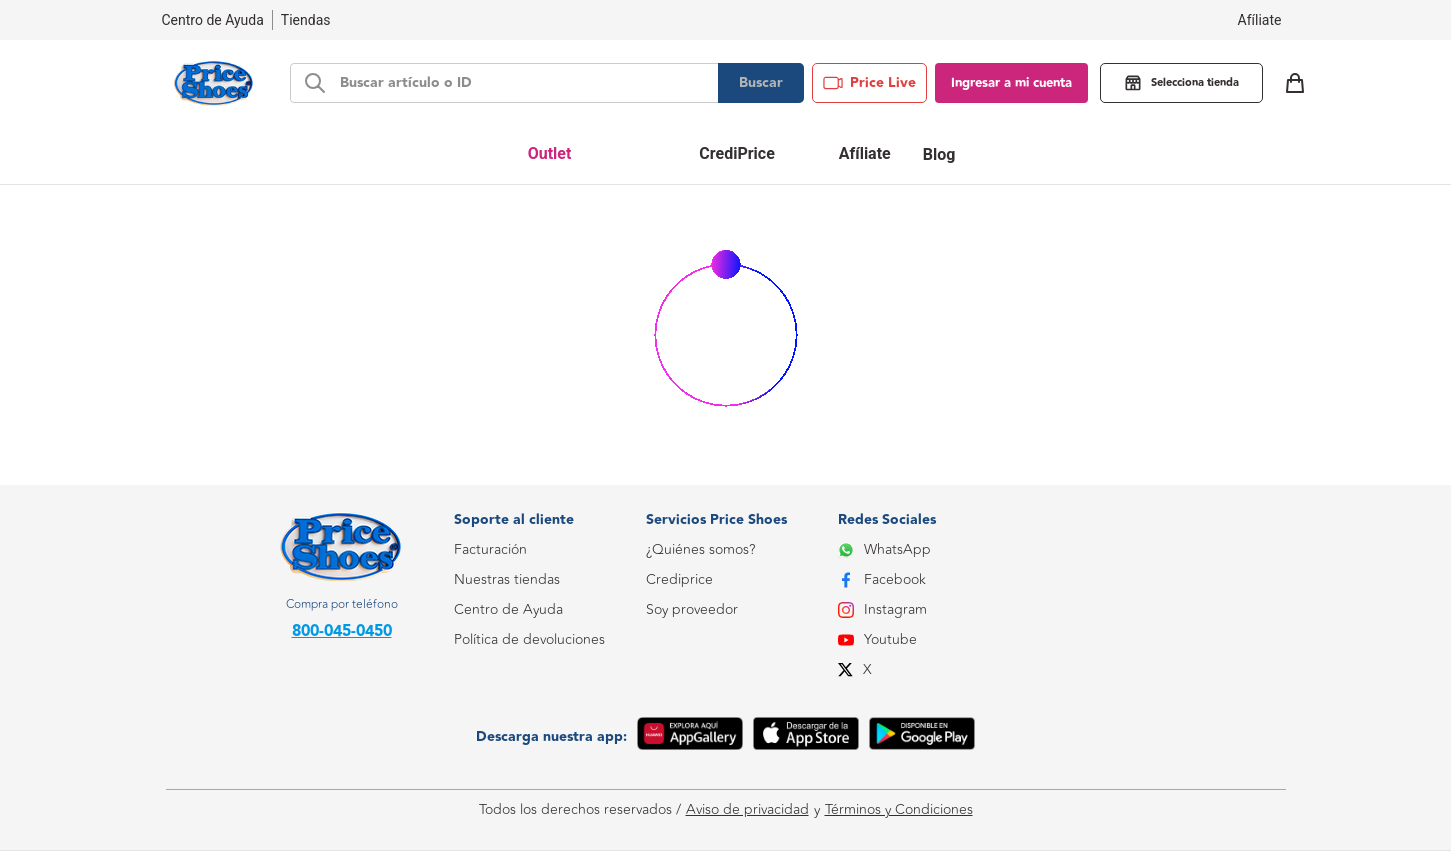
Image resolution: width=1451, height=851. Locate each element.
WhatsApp (884, 549)
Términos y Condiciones (899, 810)
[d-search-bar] (523, 83)
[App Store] (806, 737)
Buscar (761, 83)
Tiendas (306, 20)
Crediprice (679, 579)
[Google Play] (922, 737)
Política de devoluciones (529, 639)
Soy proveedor (692, 609)
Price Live (869, 83)
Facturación (490, 549)
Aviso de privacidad (747, 810)
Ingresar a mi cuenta (1011, 83)
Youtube (877, 639)
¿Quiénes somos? (700, 549)
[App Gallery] (690, 737)
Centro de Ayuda (508, 609)
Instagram (882, 609)
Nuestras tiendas (507, 579)
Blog (939, 154)
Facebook (882, 579)
